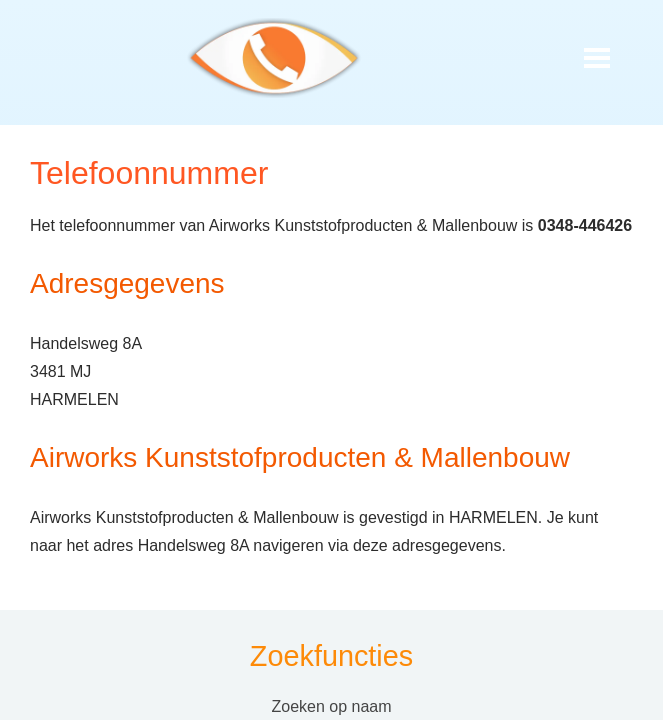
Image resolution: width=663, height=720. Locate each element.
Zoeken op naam (331, 706)
